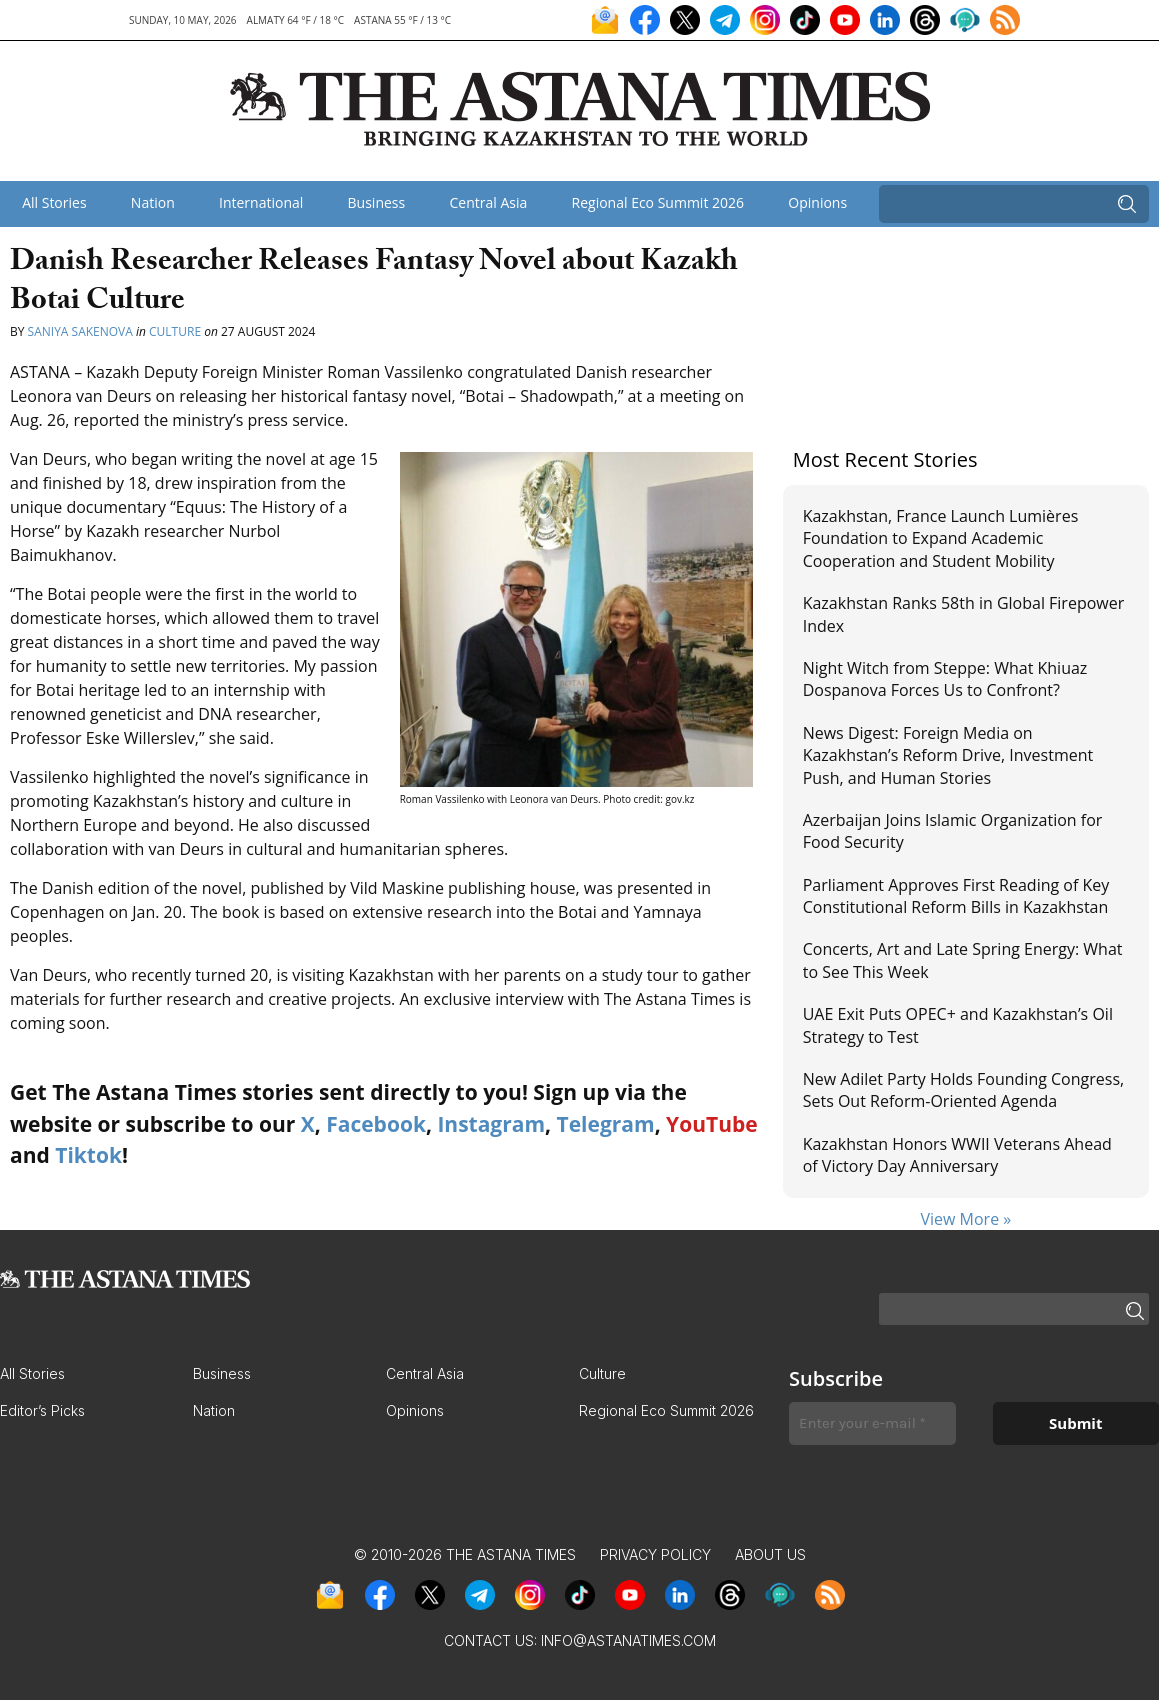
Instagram (491, 1124)
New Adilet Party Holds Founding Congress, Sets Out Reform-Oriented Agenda (963, 1090)
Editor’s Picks (42, 1410)
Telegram (606, 1124)
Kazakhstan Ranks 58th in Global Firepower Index (964, 614)
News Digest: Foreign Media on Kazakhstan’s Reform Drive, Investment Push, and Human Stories (948, 755)
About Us (770, 1554)
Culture (175, 331)
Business (377, 202)
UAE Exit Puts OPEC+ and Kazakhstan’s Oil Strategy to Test (958, 1025)
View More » (965, 1219)
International (261, 202)
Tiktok (88, 1155)
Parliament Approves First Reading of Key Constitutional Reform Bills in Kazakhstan (956, 896)
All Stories (54, 202)
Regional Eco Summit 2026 (658, 202)
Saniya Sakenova (80, 331)
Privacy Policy (655, 1554)
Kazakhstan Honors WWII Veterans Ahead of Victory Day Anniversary (957, 1155)
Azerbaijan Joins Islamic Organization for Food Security (953, 831)
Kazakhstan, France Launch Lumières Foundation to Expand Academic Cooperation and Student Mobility (941, 538)
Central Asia (488, 202)
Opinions (817, 202)
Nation (153, 202)
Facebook (376, 1124)
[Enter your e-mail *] (872, 1423)
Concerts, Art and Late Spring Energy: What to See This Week (963, 960)
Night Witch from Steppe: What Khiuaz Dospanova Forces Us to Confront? (945, 679)
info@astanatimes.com (628, 1640)
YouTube (712, 1124)
